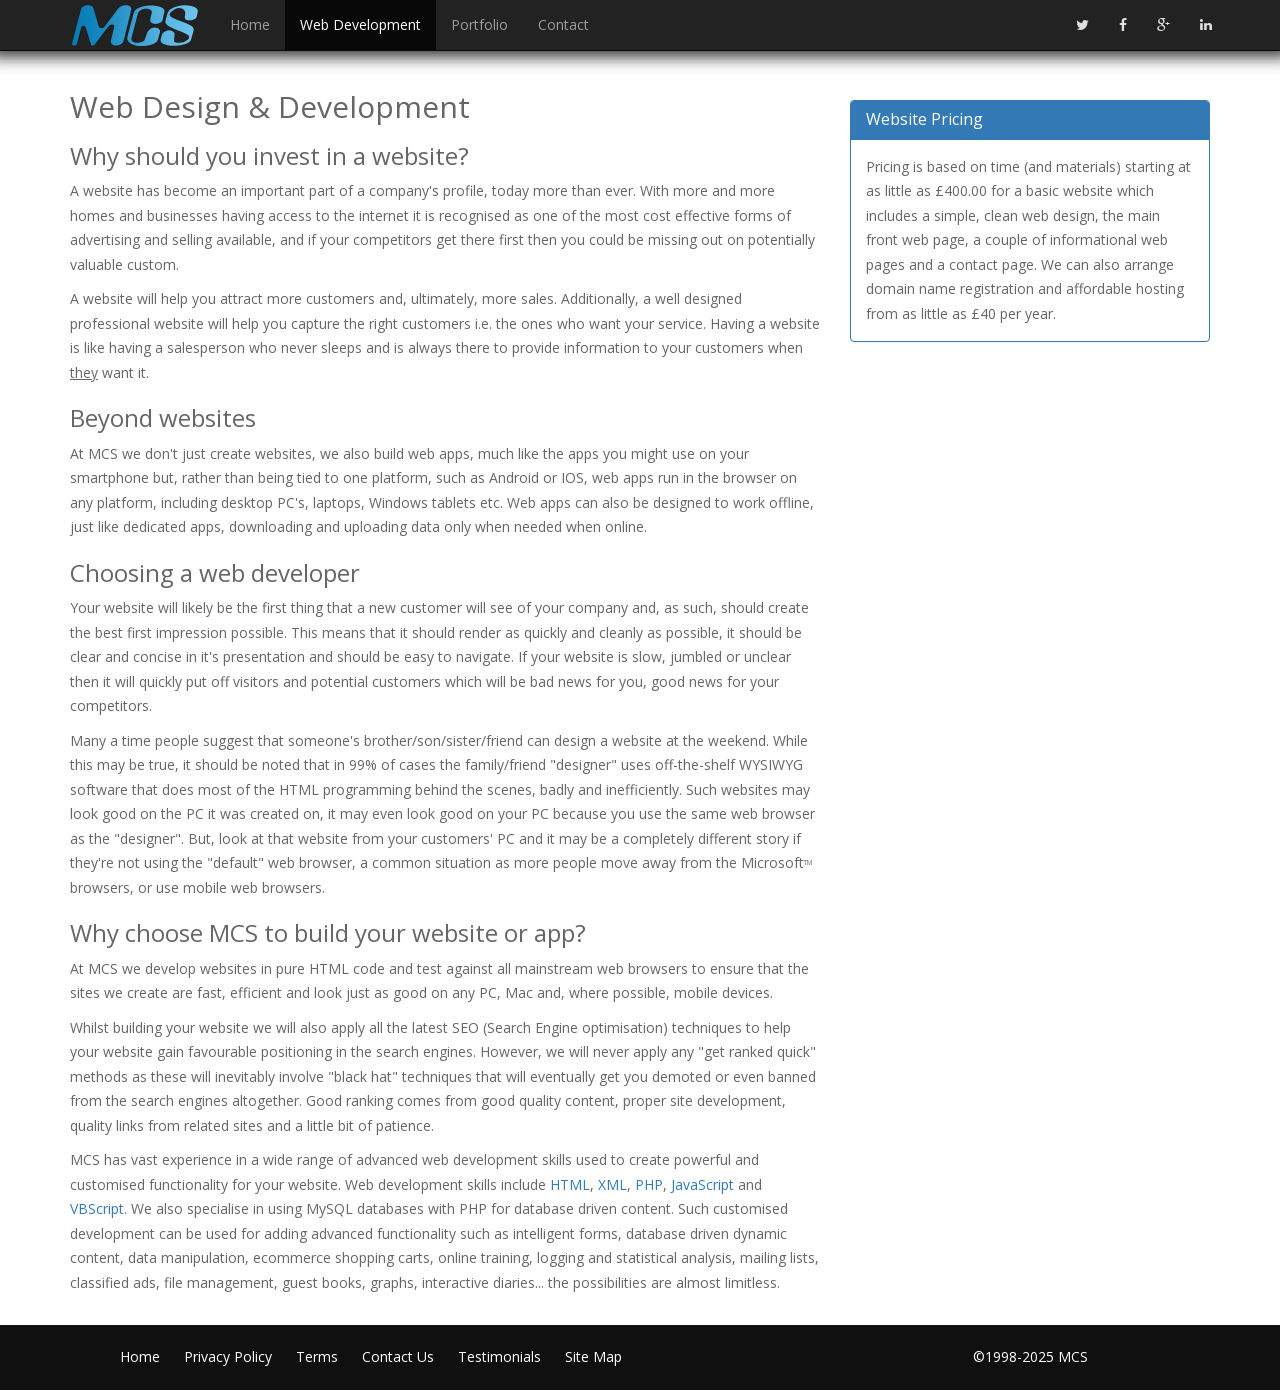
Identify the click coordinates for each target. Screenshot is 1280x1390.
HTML (570, 1184)
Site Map (593, 1356)
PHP (649, 1184)
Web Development (360, 24)
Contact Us (398, 1356)
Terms (317, 1356)
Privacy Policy (228, 1356)
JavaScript (702, 1184)
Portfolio (479, 24)
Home (250, 24)
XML (612, 1184)
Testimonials (499, 1356)
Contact (563, 24)
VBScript (97, 1208)
